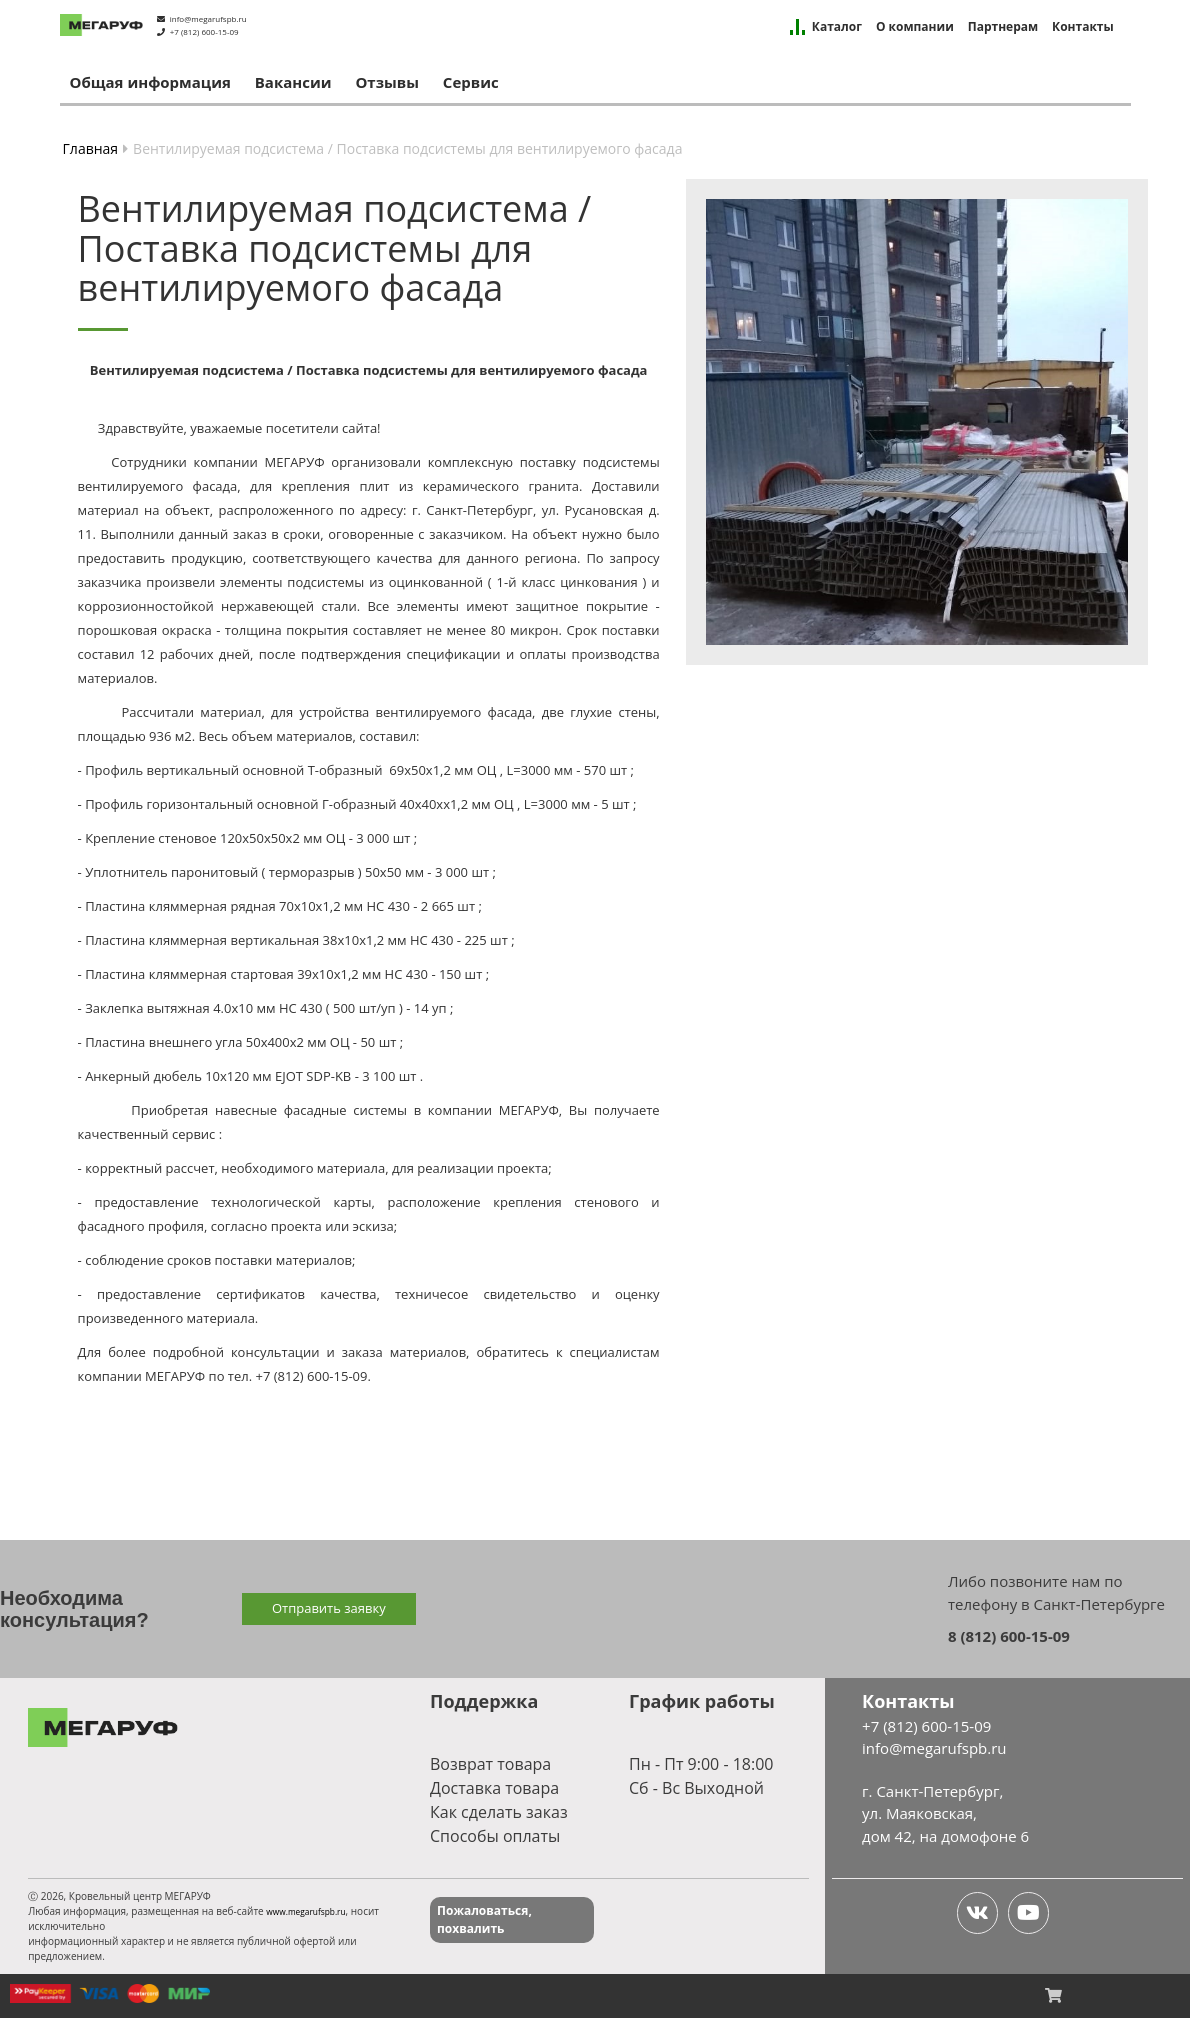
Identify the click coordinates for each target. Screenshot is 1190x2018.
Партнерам (1003, 27)
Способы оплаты (495, 1836)
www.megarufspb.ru (305, 1911)
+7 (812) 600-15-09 (204, 31)
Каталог (837, 27)
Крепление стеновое (150, 838)
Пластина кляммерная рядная (180, 906)
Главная (91, 148)
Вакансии (293, 82)
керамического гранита (501, 486)
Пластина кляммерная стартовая (189, 974)
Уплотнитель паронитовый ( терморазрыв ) (223, 872)
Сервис (471, 82)
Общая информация (150, 82)
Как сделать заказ (499, 1812)
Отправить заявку (329, 1608)
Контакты (1083, 27)
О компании (915, 27)
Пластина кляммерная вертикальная (202, 940)
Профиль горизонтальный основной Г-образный (240, 804)
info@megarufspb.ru (208, 18)
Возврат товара (490, 1764)
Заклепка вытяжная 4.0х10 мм (180, 1008)
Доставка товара (494, 1788)
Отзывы (387, 82)
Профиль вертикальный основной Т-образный (235, 770)
